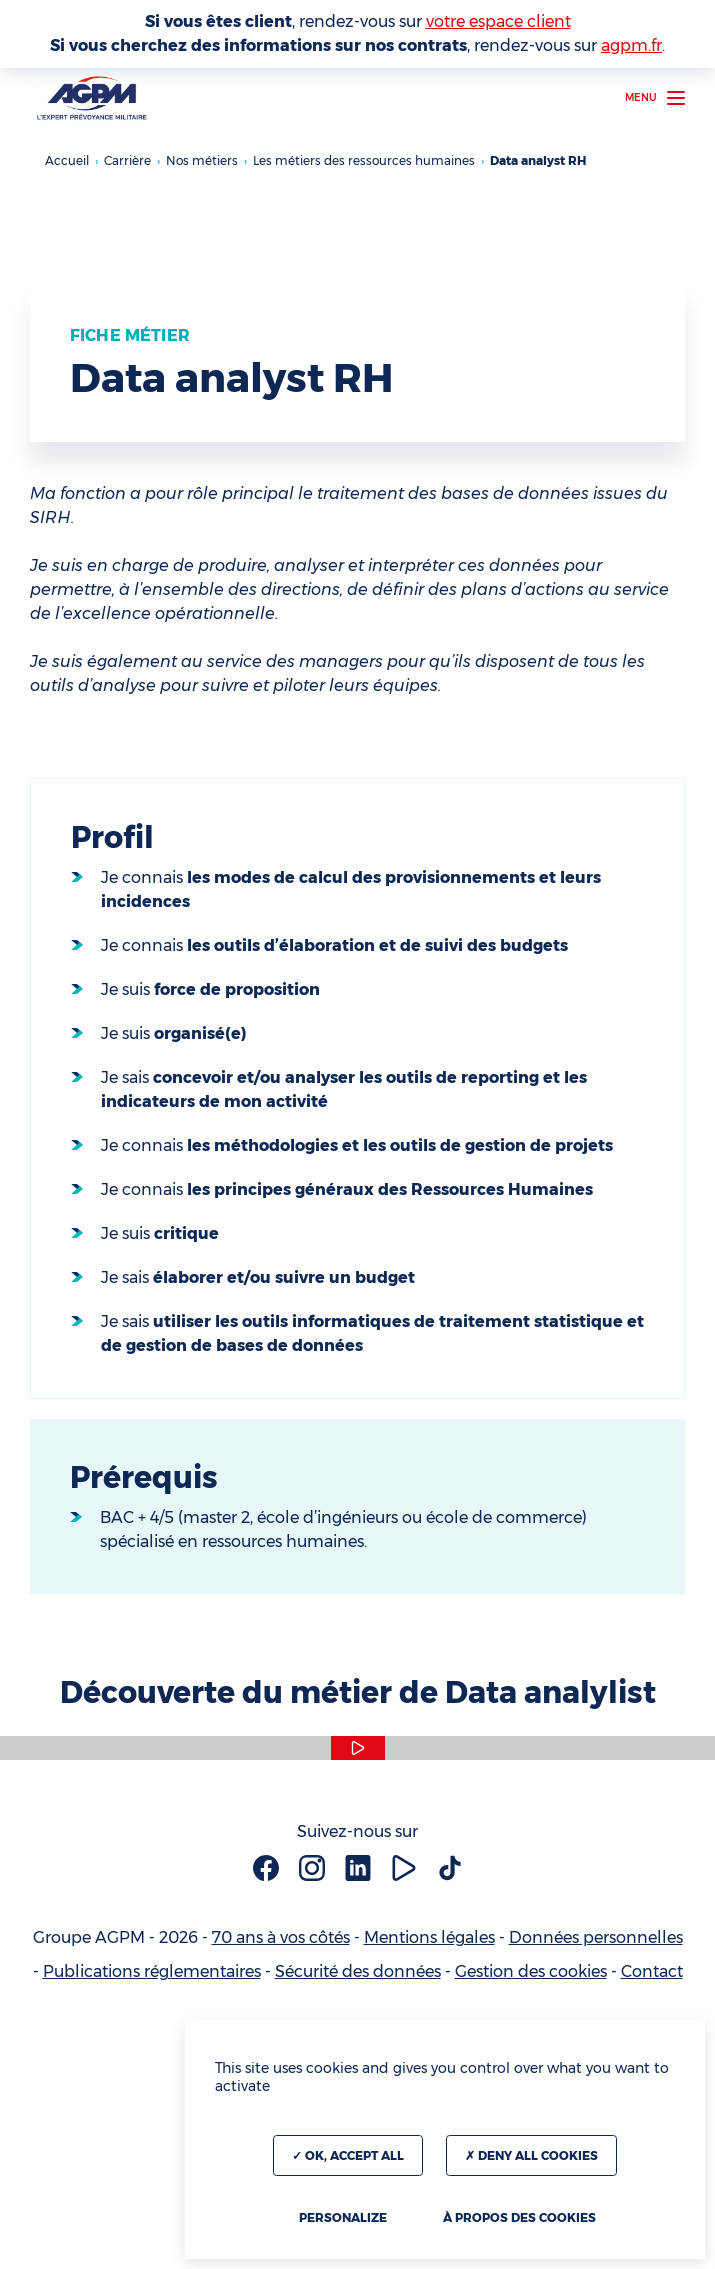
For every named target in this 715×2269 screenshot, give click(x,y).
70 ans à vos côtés (281, 1937)
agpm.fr (631, 45)
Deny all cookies (531, 2155)
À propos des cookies (519, 2217)
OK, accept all (348, 2155)
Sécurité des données (358, 1971)
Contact (652, 1971)
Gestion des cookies (531, 1971)
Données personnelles (596, 1937)
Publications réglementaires (152, 1971)
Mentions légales (429, 1937)
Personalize (343, 2217)
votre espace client (498, 21)
